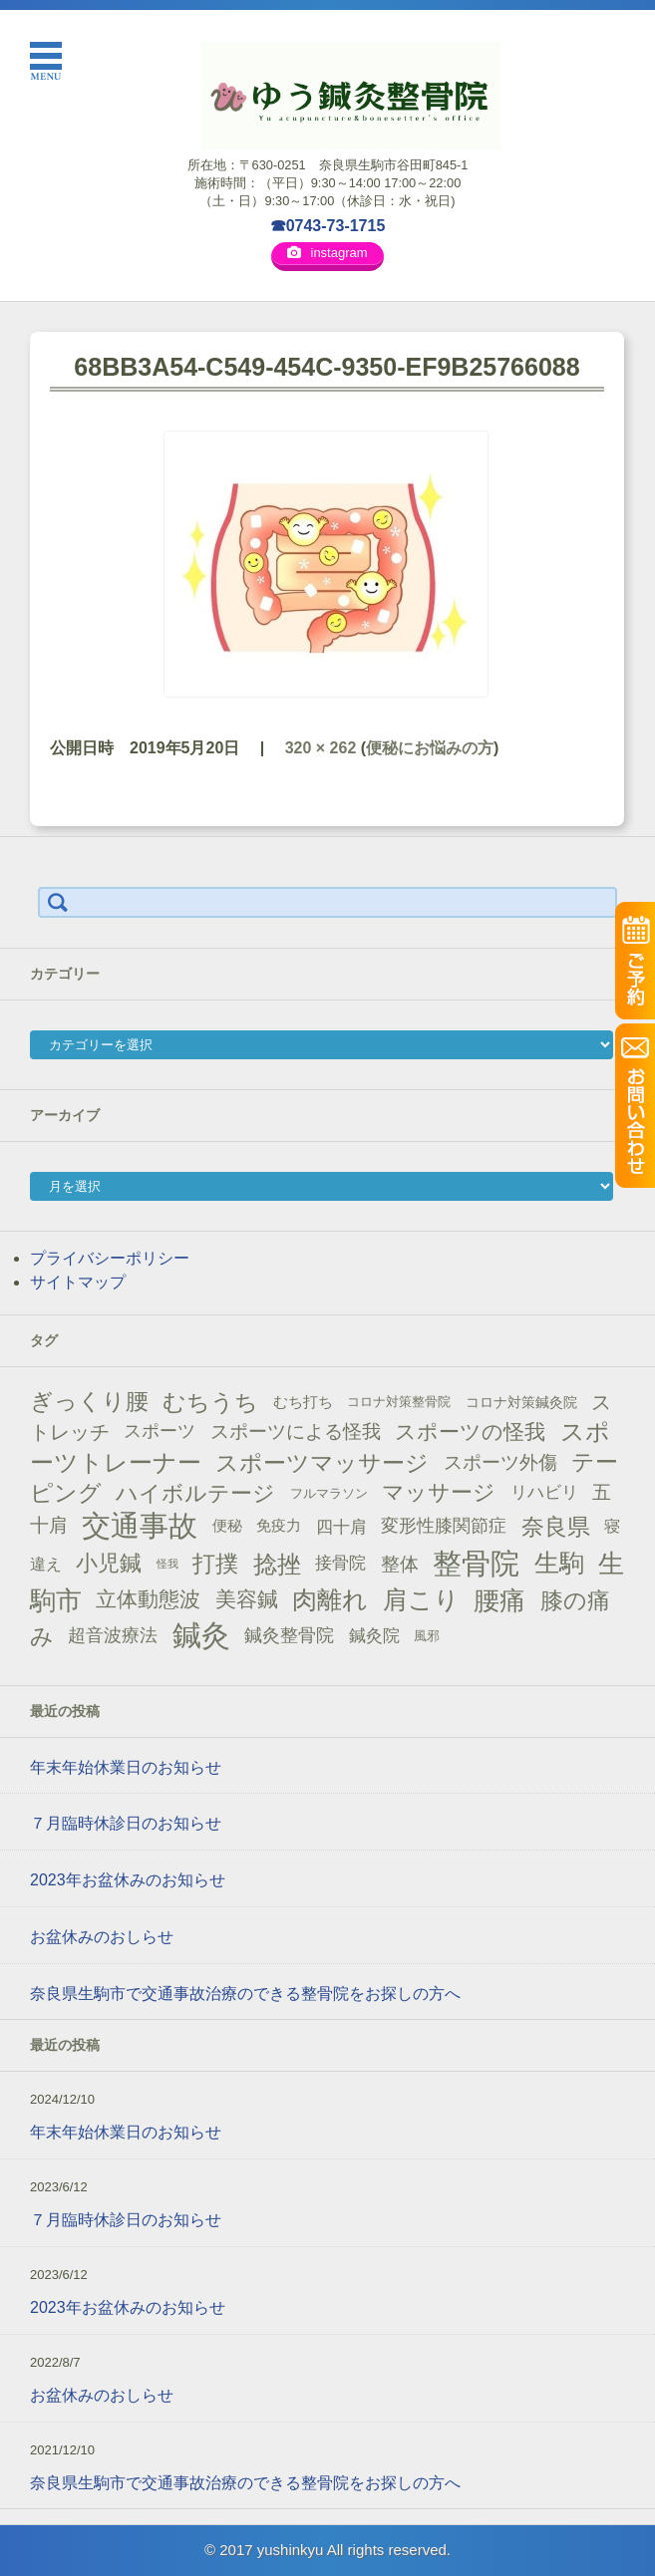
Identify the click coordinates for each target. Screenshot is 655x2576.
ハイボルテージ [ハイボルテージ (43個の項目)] (195, 1493)
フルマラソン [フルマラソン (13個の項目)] (329, 1493)
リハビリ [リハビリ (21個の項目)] (544, 1492)
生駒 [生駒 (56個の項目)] (559, 1563)
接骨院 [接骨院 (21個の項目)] (340, 1563)
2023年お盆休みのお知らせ (127, 1879)
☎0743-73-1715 (328, 225)
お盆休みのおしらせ (101, 1936)
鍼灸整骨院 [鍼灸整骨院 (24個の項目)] (289, 1635)
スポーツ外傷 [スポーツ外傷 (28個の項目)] (500, 1462)
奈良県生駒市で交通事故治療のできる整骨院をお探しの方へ (245, 1993)
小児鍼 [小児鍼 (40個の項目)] (109, 1563)
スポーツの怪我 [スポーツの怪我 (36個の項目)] (470, 1431)
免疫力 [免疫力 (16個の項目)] (278, 1526)
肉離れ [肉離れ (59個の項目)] (330, 1599)
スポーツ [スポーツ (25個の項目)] (159, 1431)
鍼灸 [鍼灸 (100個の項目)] (201, 1635)
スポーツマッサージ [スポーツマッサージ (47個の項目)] (322, 1463)
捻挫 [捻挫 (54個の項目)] (277, 1564)
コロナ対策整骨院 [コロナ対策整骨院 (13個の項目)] (399, 1401)
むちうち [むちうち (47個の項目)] (210, 1402)
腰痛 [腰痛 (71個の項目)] (499, 1600)
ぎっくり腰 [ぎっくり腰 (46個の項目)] (89, 1401)
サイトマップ (78, 1282)
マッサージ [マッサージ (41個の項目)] (438, 1492)
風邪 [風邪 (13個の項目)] (427, 1635)
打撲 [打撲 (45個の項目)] (215, 1563)
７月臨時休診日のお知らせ (125, 1823)
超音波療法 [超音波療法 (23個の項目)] (113, 1635)
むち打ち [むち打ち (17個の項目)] (303, 1401)
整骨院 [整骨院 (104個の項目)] (476, 1563)
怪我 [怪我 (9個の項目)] (167, 1564)
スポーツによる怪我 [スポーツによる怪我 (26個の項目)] (295, 1431)
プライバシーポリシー (109, 1258)
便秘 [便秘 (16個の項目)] (227, 1526)
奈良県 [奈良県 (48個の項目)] (555, 1527)
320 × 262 (321, 747)
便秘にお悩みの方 (429, 747)
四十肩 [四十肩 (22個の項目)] (341, 1527)
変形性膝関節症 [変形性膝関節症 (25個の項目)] (443, 1526)
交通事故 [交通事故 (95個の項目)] (139, 1526)
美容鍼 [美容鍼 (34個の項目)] (246, 1598)
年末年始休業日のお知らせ (125, 1767)
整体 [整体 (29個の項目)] (400, 1563)
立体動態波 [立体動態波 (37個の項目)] (148, 1599)
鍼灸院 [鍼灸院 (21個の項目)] (374, 1635)
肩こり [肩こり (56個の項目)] (421, 1599)
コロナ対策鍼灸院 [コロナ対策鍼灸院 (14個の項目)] (521, 1402)
